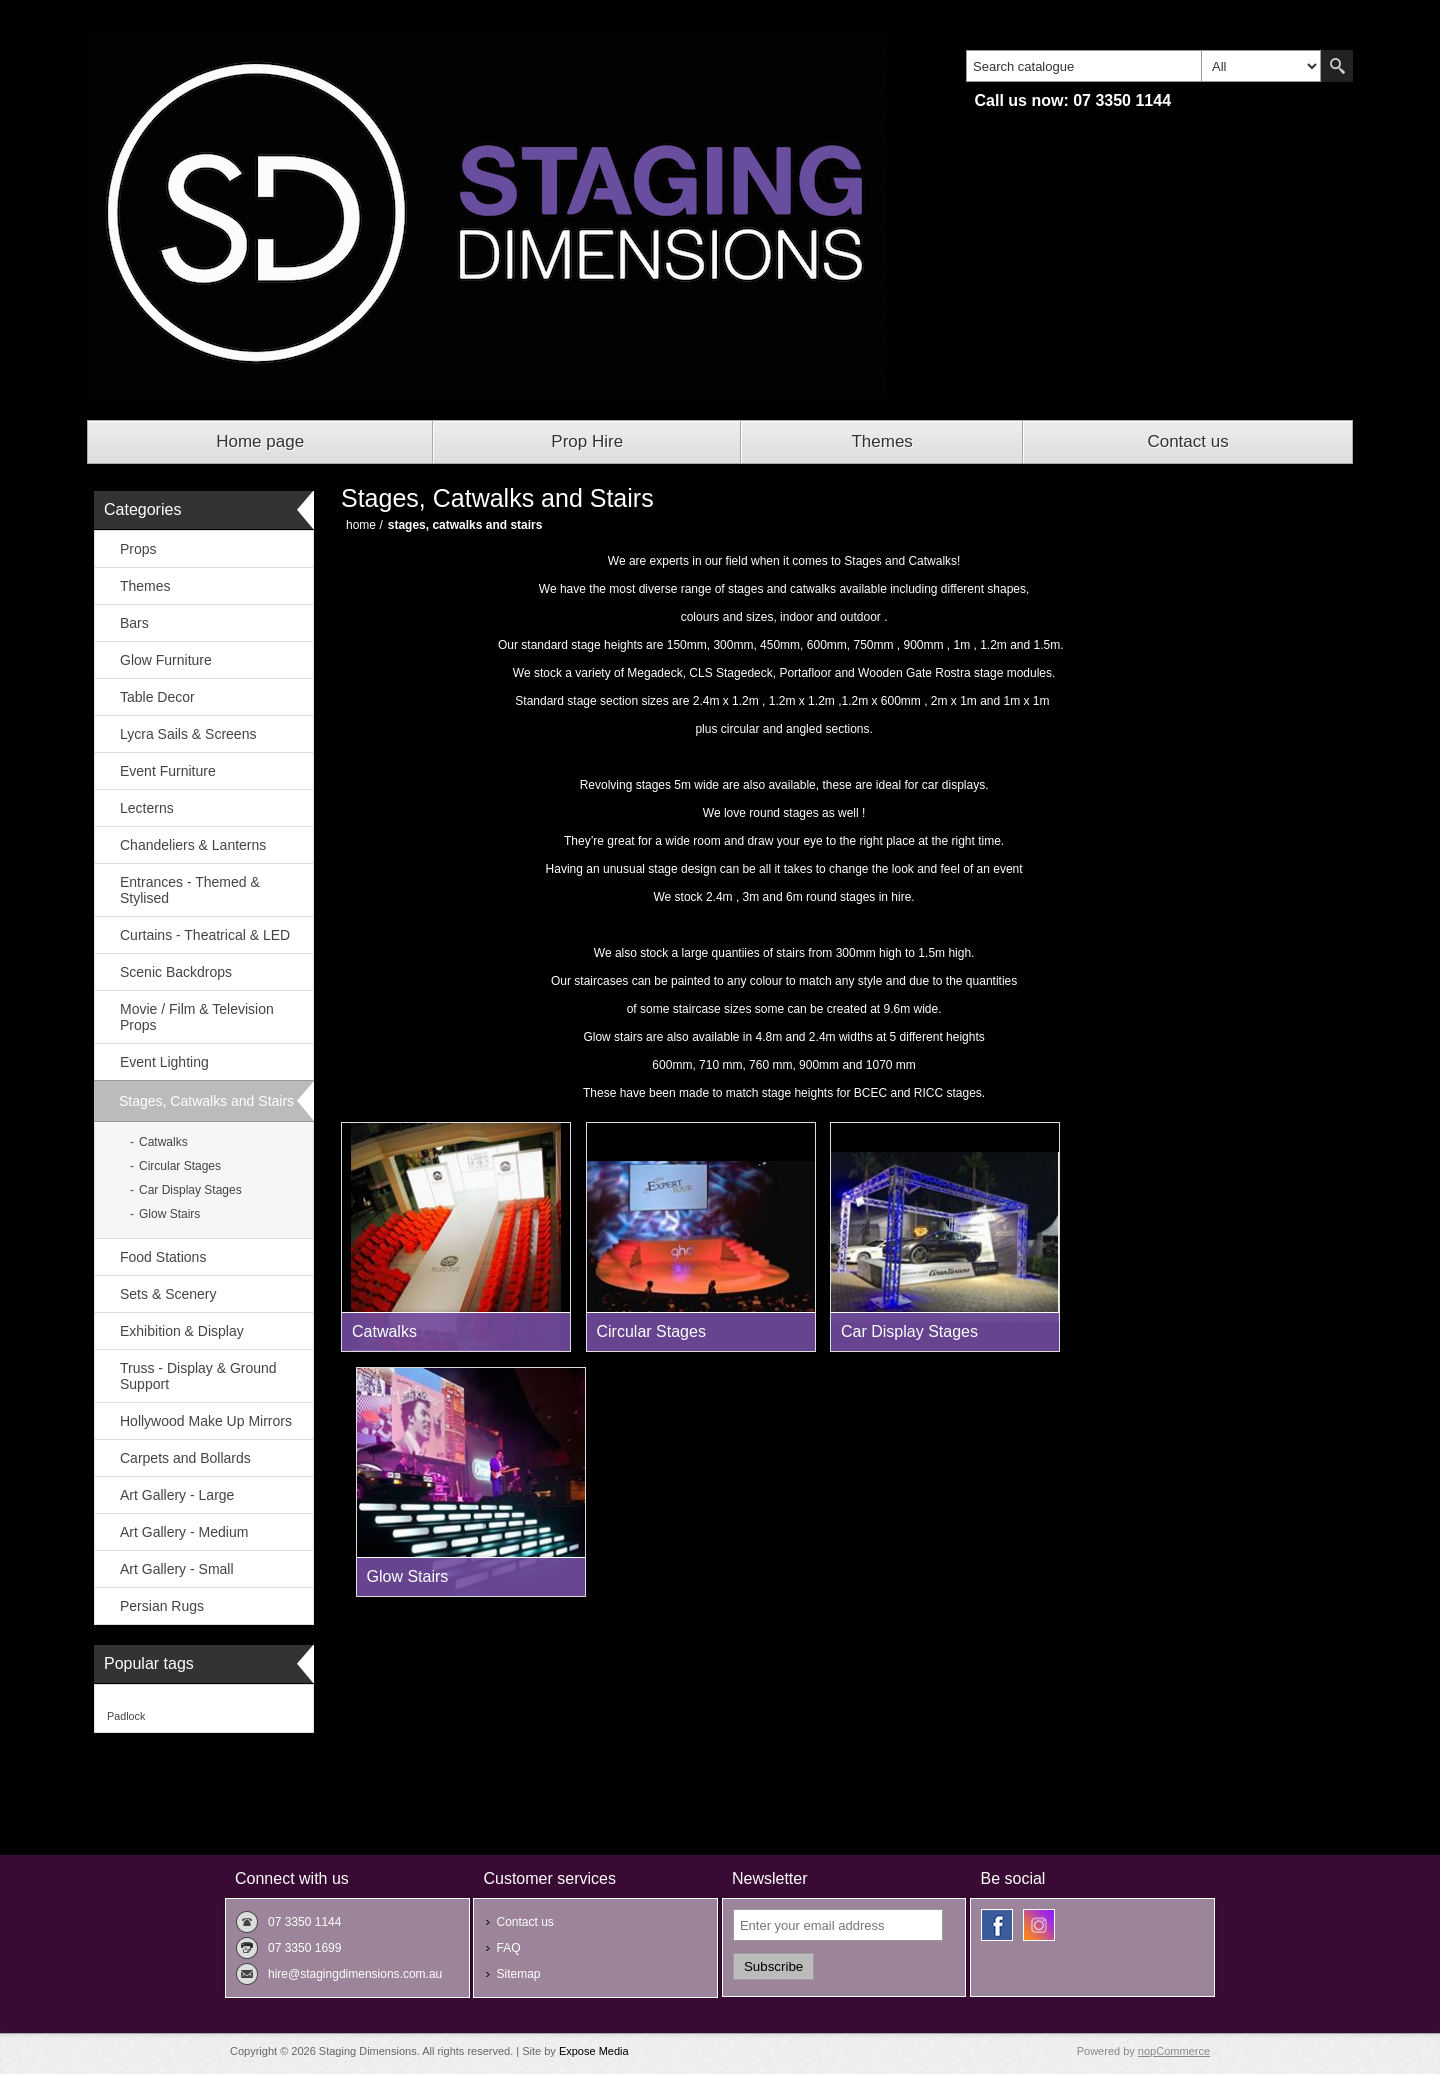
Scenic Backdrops (176, 972)
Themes (881, 441)
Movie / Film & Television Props (197, 1017)
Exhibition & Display (182, 1331)
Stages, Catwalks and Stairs (206, 1101)
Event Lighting (164, 1062)
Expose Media (594, 2051)
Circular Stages (180, 1166)
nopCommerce (1174, 2051)
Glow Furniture (166, 660)
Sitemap (518, 1974)
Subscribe (773, 1966)
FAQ (508, 1948)
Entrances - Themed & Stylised (190, 890)
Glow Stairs (169, 1214)
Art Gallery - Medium (184, 1532)
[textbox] (1084, 66)
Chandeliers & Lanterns (193, 845)
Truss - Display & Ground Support (198, 1376)
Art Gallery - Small (177, 1569)
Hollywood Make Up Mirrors (206, 1421)
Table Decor (157, 697)
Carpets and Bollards (185, 1458)
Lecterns (147, 808)
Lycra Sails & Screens (188, 734)
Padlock (126, 1716)
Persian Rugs (162, 1606)
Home (361, 525)
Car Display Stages (190, 1190)
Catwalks (163, 1142)
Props (138, 549)
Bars (134, 623)
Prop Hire (587, 441)
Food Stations (163, 1257)
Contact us (1187, 441)
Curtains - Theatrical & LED (205, 935)
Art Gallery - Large (177, 1495)
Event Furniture (168, 771)
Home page (260, 441)
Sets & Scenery (168, 1294)
